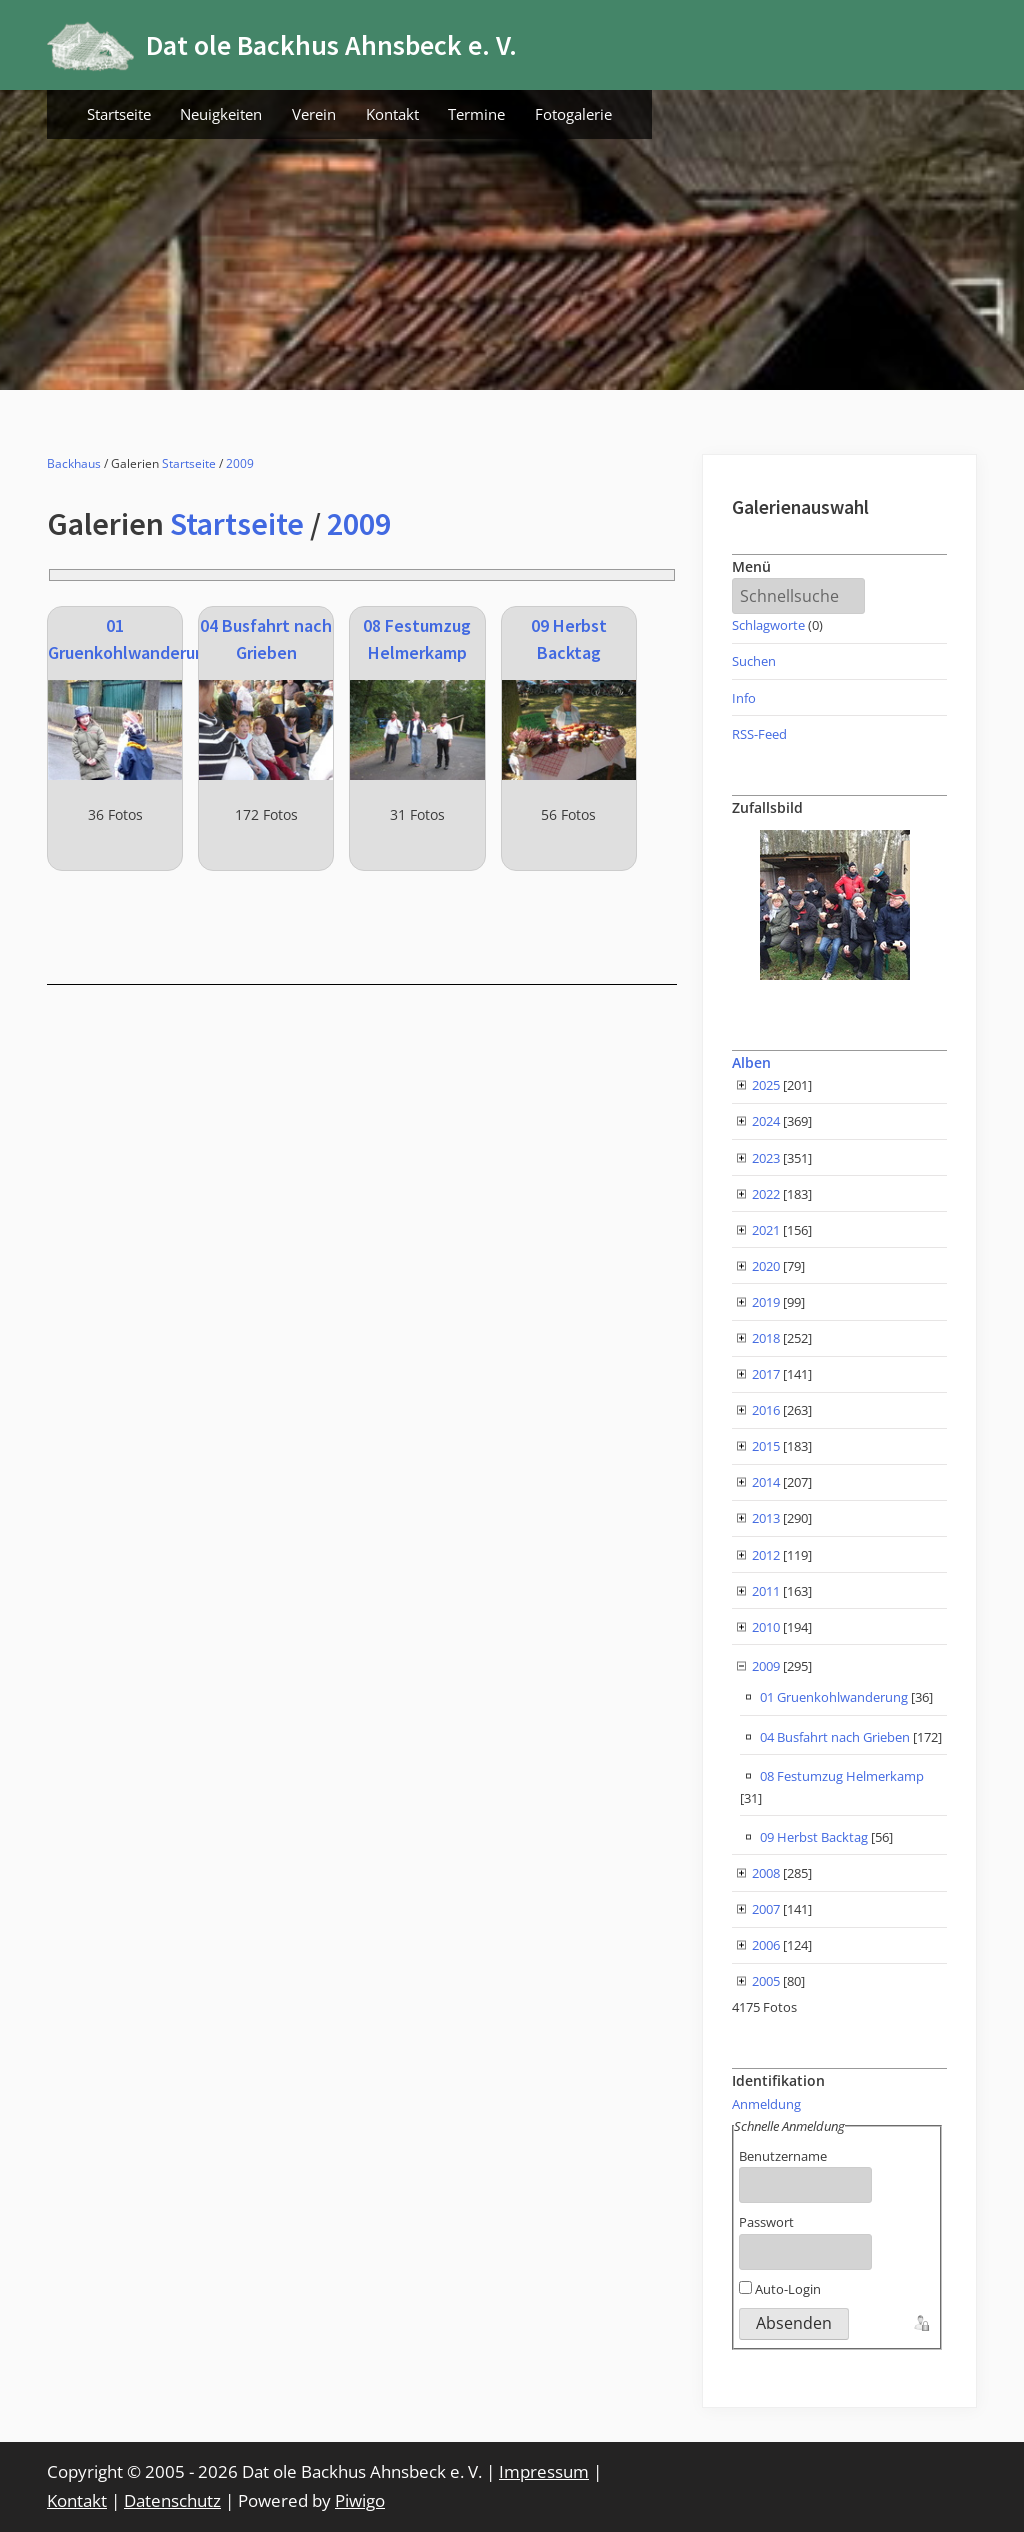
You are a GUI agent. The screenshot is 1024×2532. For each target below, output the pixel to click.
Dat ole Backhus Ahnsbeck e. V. (331, 45)
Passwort (766, 2222)
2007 (766, 1909)
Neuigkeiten (221, 114)
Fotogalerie (573, 114)
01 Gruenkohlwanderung (834, 1697)
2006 (766, 1945)
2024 (766, 1121)
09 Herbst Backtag (814, 1837)
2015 (766, 1446)
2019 (766, 1302)
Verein (314, 114)
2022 (766, 1194)
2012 (766, 1555)
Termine (476, 114)
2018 (766, 1338)
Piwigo (360, 2500)
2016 (766, 1410)
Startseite (119, 114)
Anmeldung (766, 2104)
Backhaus (74, 463)
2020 (766, 1266)
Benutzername (783, 2156)
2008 (766, 1873)
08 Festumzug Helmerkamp (842, 1776)
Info (744, 698)
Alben (751, 1062)
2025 (766, 1085)
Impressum (544, 2471)
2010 (766, 1627)
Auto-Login (780, 2289)
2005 (766, 1981)
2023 (766, 1158)
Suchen (754, 661)
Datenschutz (172, 2500)
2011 (766, 1591)
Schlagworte (768, 625)
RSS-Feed (759, 734)
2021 (766, 1230)
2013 (766, 1518)
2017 (766, 1374)
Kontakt (392, 114)
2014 (766, 1482)
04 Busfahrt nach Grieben (835, 1737)
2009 (240, 463)
